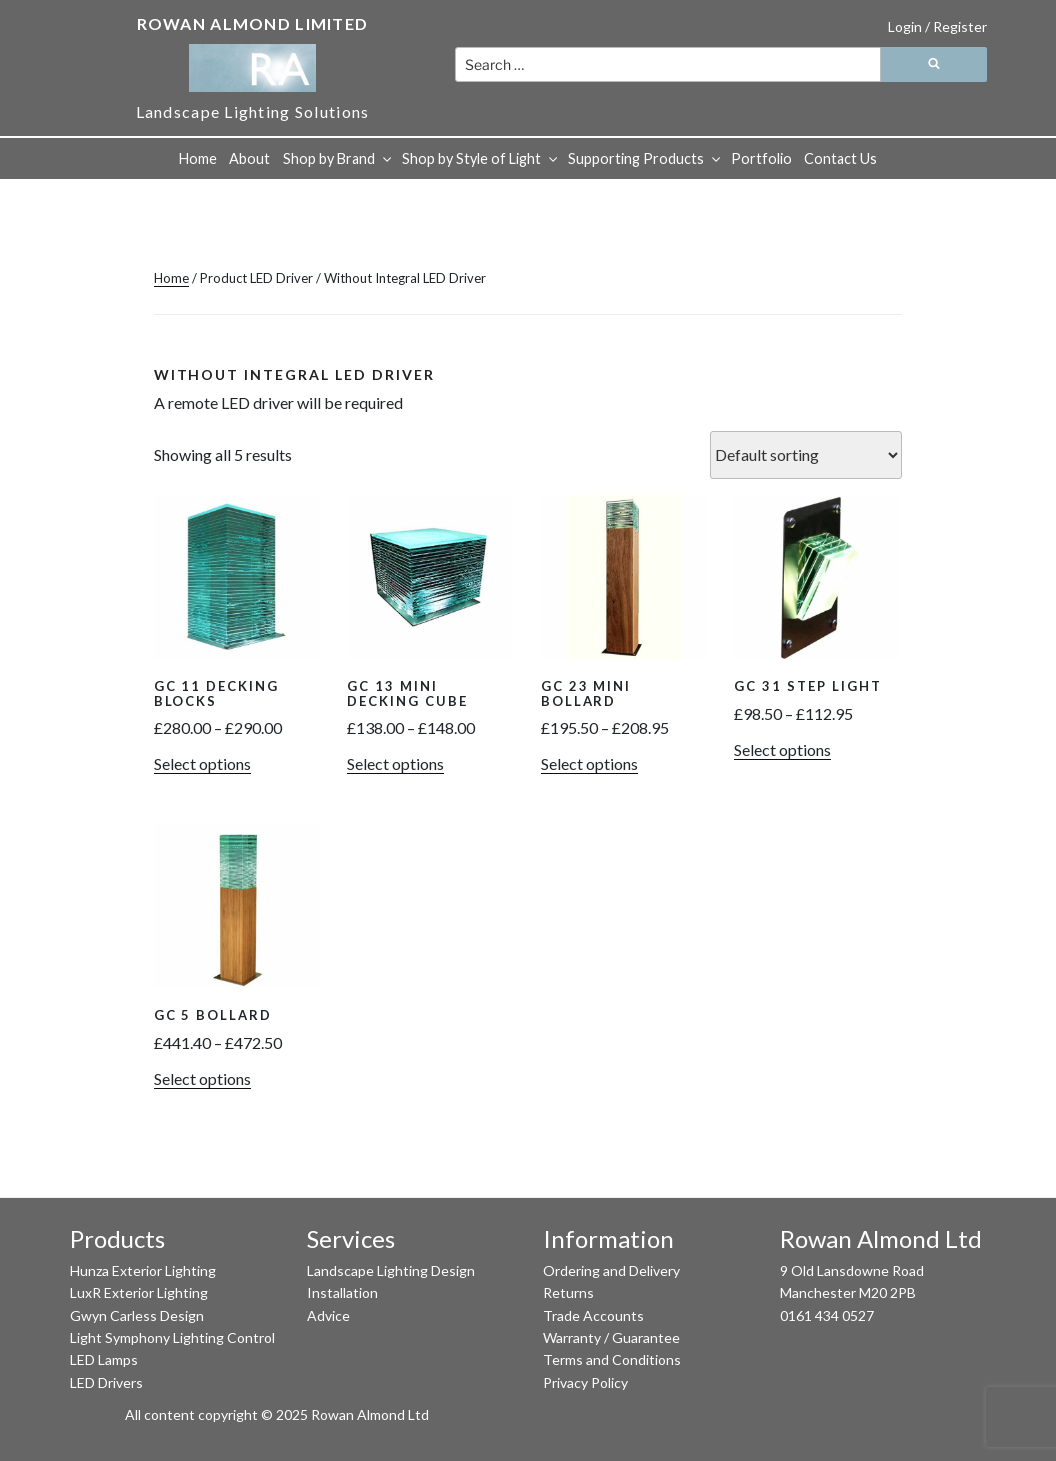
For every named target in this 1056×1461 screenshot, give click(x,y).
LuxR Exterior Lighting (139, 1292)
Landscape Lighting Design (391, 1270)
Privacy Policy (585, 1382)
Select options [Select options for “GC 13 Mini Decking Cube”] (395, 763)
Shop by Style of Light (481, 158)
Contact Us (840, 158)
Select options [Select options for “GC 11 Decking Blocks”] (202, 763)
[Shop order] (806, 455)
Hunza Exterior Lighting (143, 1270)
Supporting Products (645, 158)
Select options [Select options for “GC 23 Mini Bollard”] (589, 763)
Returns (568, 1292)
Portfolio (761, 158)
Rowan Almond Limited (253, 23)
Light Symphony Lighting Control (172, 1337)
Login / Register (937, 26)
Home (198, 158)
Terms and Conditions (612, 1359)
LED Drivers (106, 1382)
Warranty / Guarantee (611, 1337)
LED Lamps (104, 1359)
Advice (328, 1315)
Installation (342, 1292)
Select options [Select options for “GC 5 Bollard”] (202, 1078)
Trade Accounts (593, 1315)
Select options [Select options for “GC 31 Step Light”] (782, 749)
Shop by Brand (338, 158)
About (249, 158)
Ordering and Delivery (611, 1270)
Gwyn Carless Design (137, 1315)
